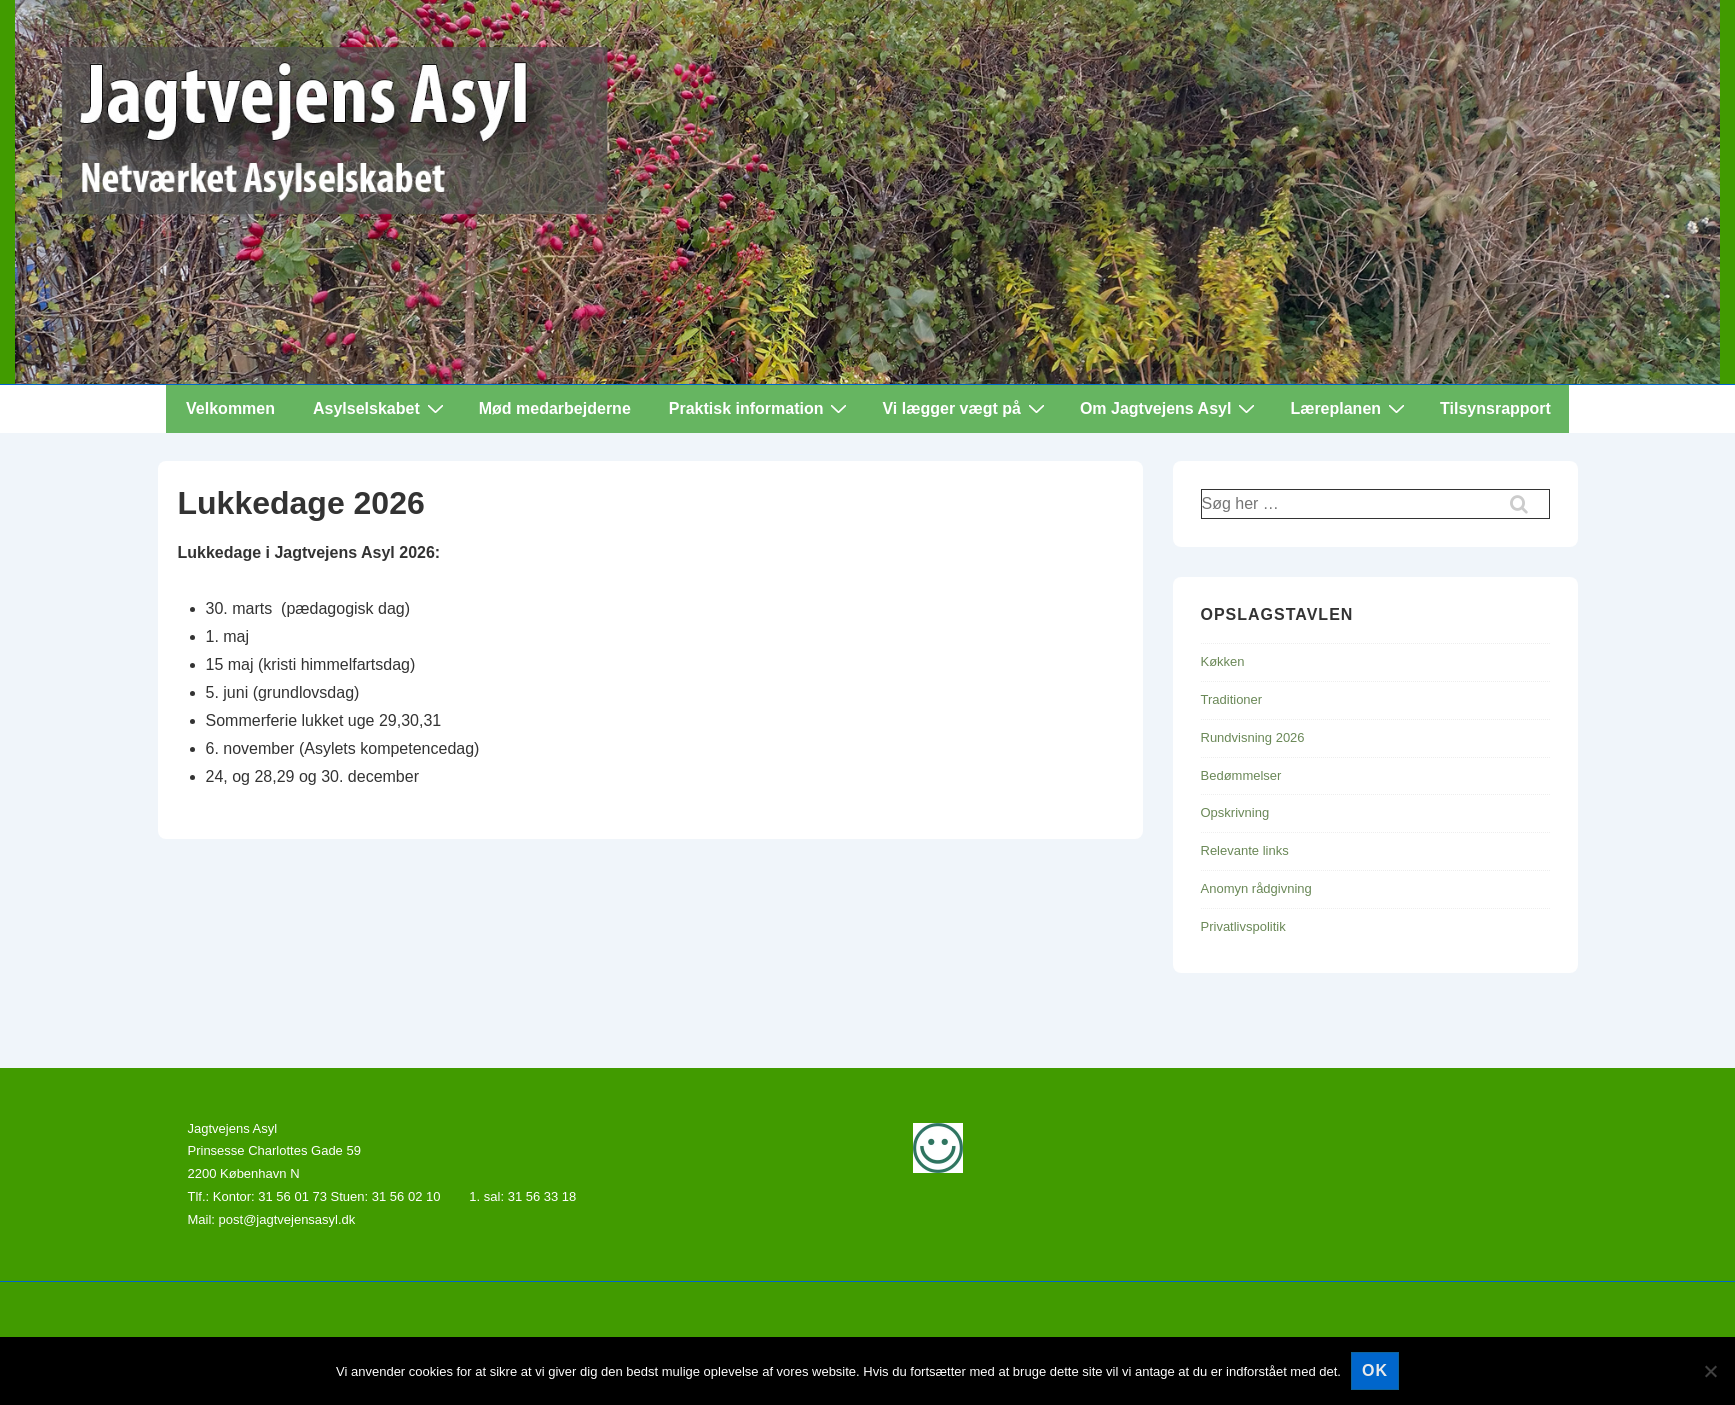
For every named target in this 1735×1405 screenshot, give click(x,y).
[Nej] (1710, 1371)
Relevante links (1245, 850)
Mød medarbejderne (555, 408)
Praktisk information (761, 408)
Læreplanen (1350, 408)
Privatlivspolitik (1243, 926)
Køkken (1223, 661)
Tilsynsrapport (1495, 408)
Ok (1375, 1370)
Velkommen (230, 408)
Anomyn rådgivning (1256, 888)
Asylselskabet (381, 408)
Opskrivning (1235, 812)
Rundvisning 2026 (1253, 737)
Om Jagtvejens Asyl (1170, 408)
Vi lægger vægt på (965, 408)
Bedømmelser (1241, 775)
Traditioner (1232, 699)
